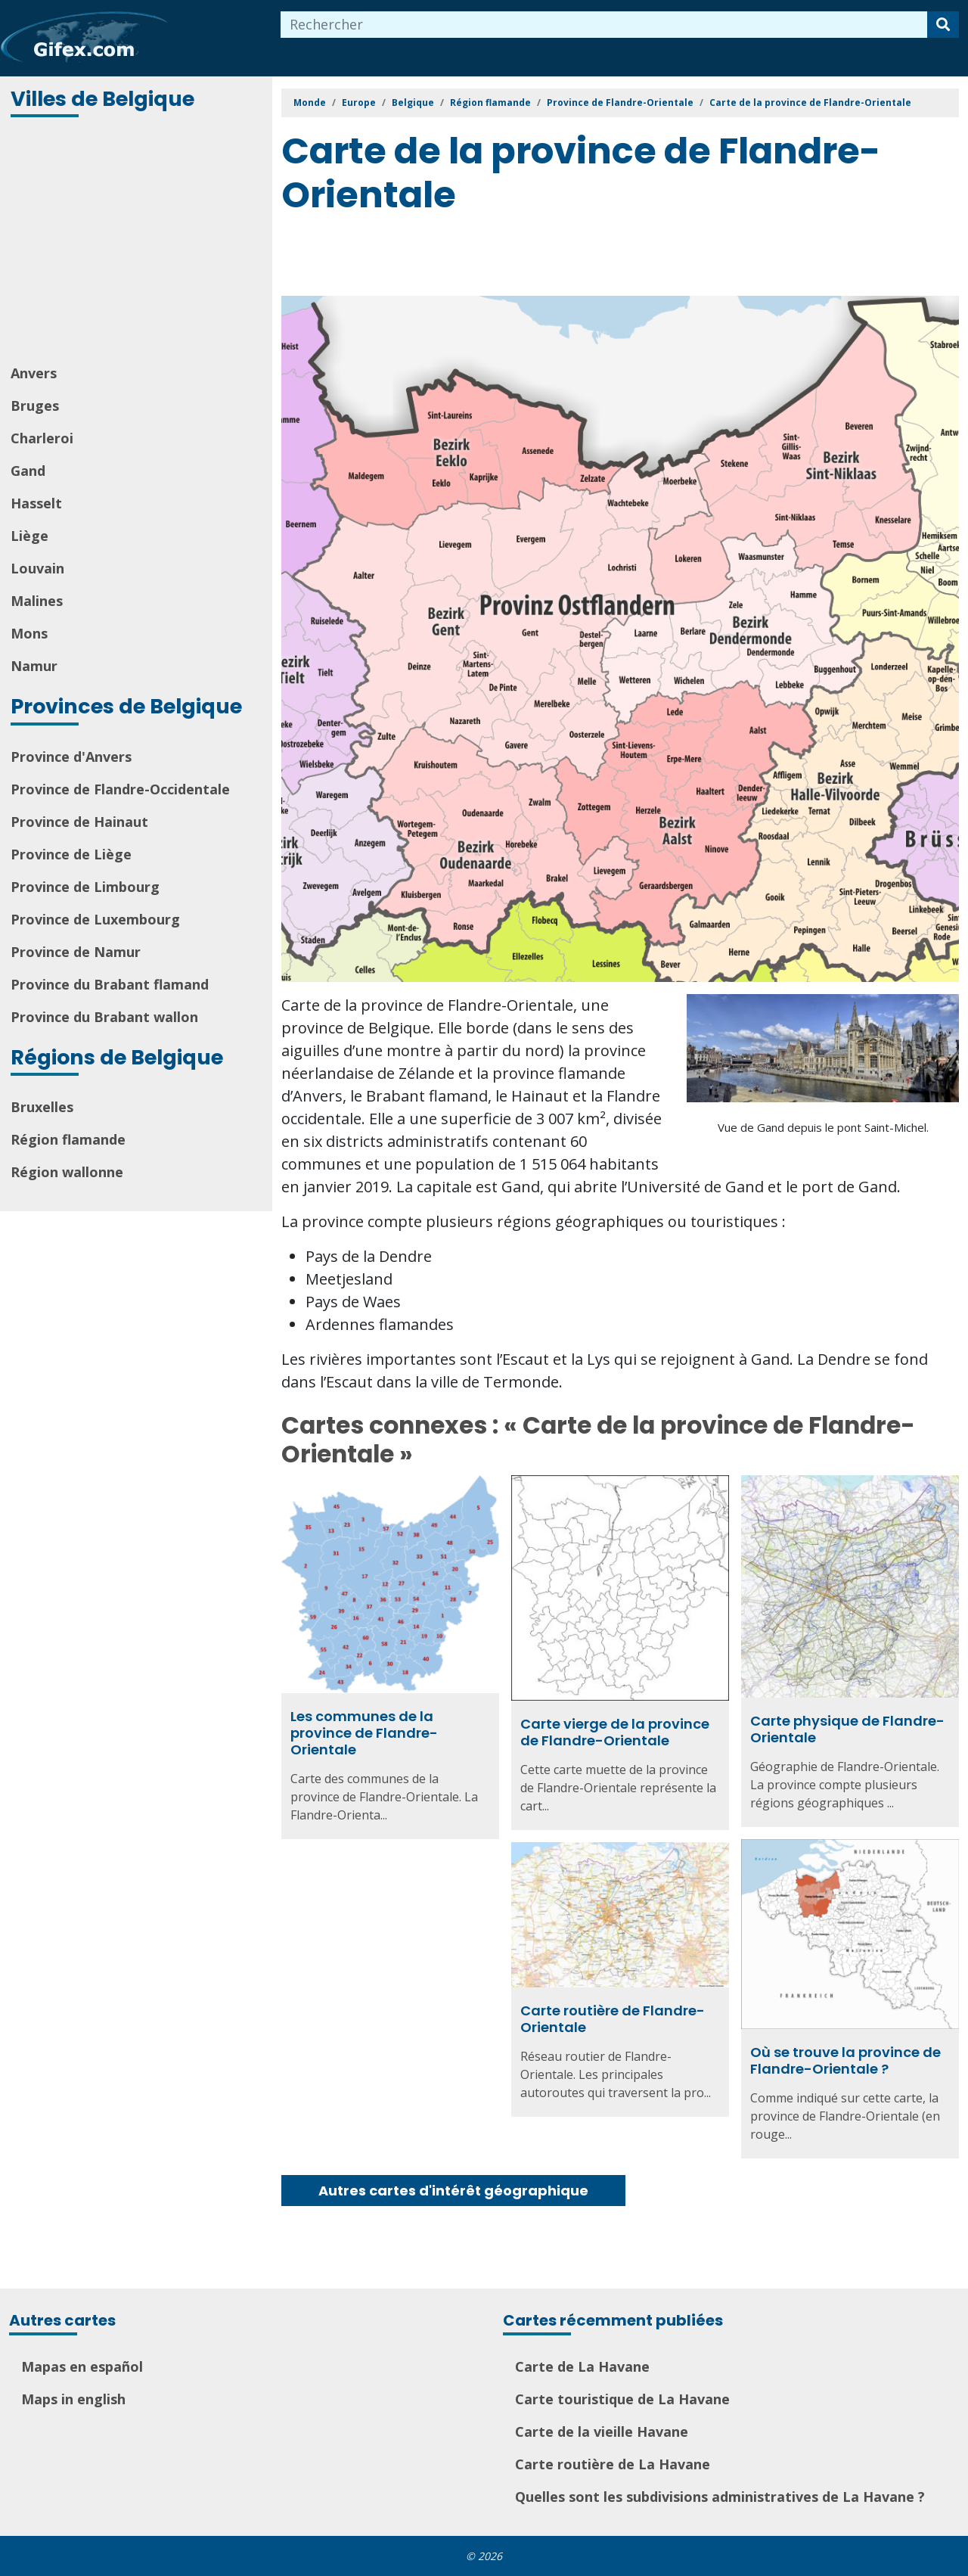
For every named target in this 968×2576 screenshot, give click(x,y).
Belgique (413, 102)
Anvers (34, 373)
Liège (29, 536)
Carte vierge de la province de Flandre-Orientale (614, 1732)
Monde (309, 102)
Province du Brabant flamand (110, 984)
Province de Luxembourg (95, 919)
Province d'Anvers (71, 756)
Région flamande (68, 1139)
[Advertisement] (138, 242)
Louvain (37, 568)
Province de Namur (76, 952)
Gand (28, 470)
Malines (37, 601)
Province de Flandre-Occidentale (120, 789)
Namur (34, 666)
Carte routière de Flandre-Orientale (612, 2019)
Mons (29, 633)
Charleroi (42, 438)
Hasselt (36, 503)
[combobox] (604, 24)
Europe (359, 102)
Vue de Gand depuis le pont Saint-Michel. (823, 1127)
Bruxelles (42, 1107)
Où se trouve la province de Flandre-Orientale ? (845, 2060)
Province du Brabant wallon (104, 1017)
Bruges (35, 405)
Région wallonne (67, 1172)
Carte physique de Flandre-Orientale (847, 1729)
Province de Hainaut (79, 822)
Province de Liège (71, 854)
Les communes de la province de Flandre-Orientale (364, 1732)
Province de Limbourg (85, 887)
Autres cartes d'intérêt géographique (453, 2190)
